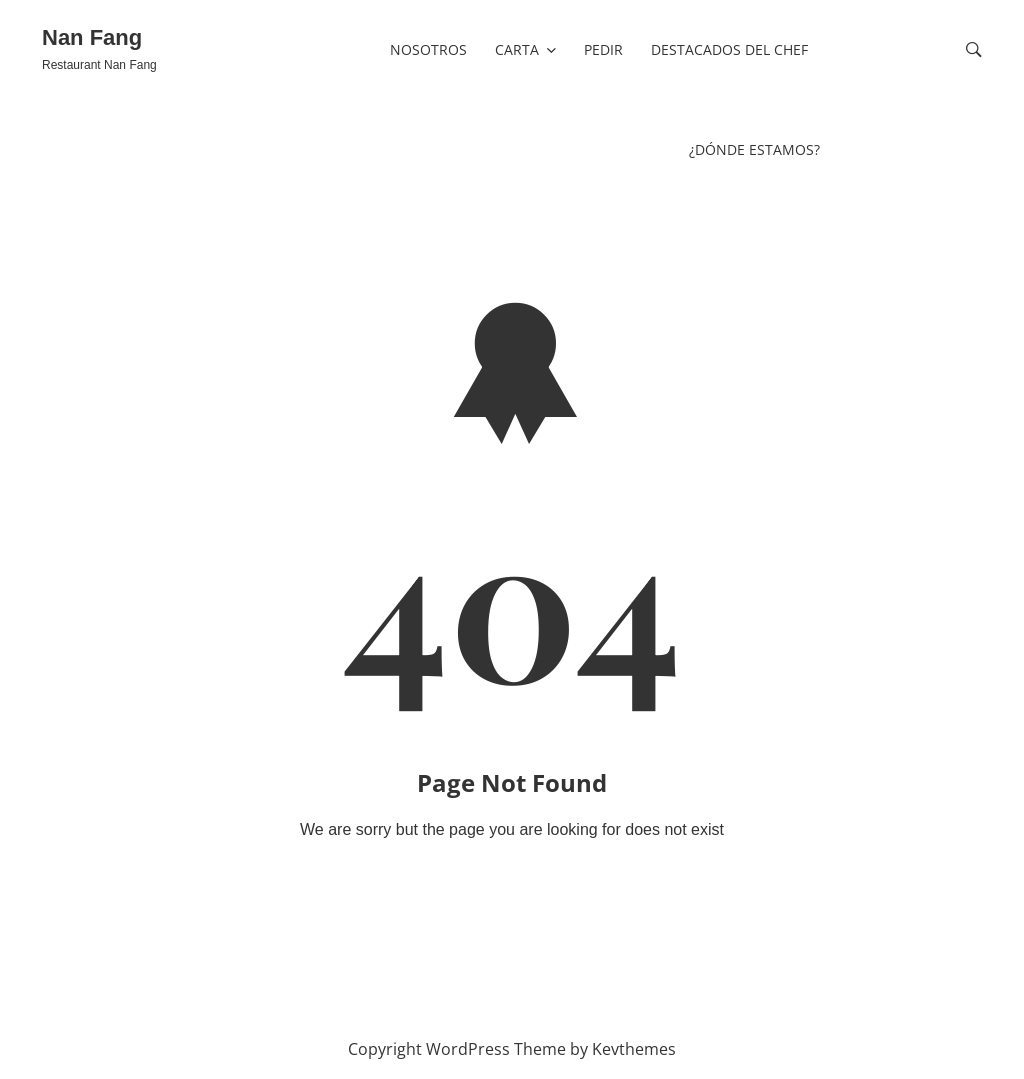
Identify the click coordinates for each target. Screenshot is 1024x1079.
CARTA (517, 49)
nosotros (428, 49)
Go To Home (511, 878)
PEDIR (603, 49)
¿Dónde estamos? (754, 149)
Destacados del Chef (729, 49)
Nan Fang (92, 37)
